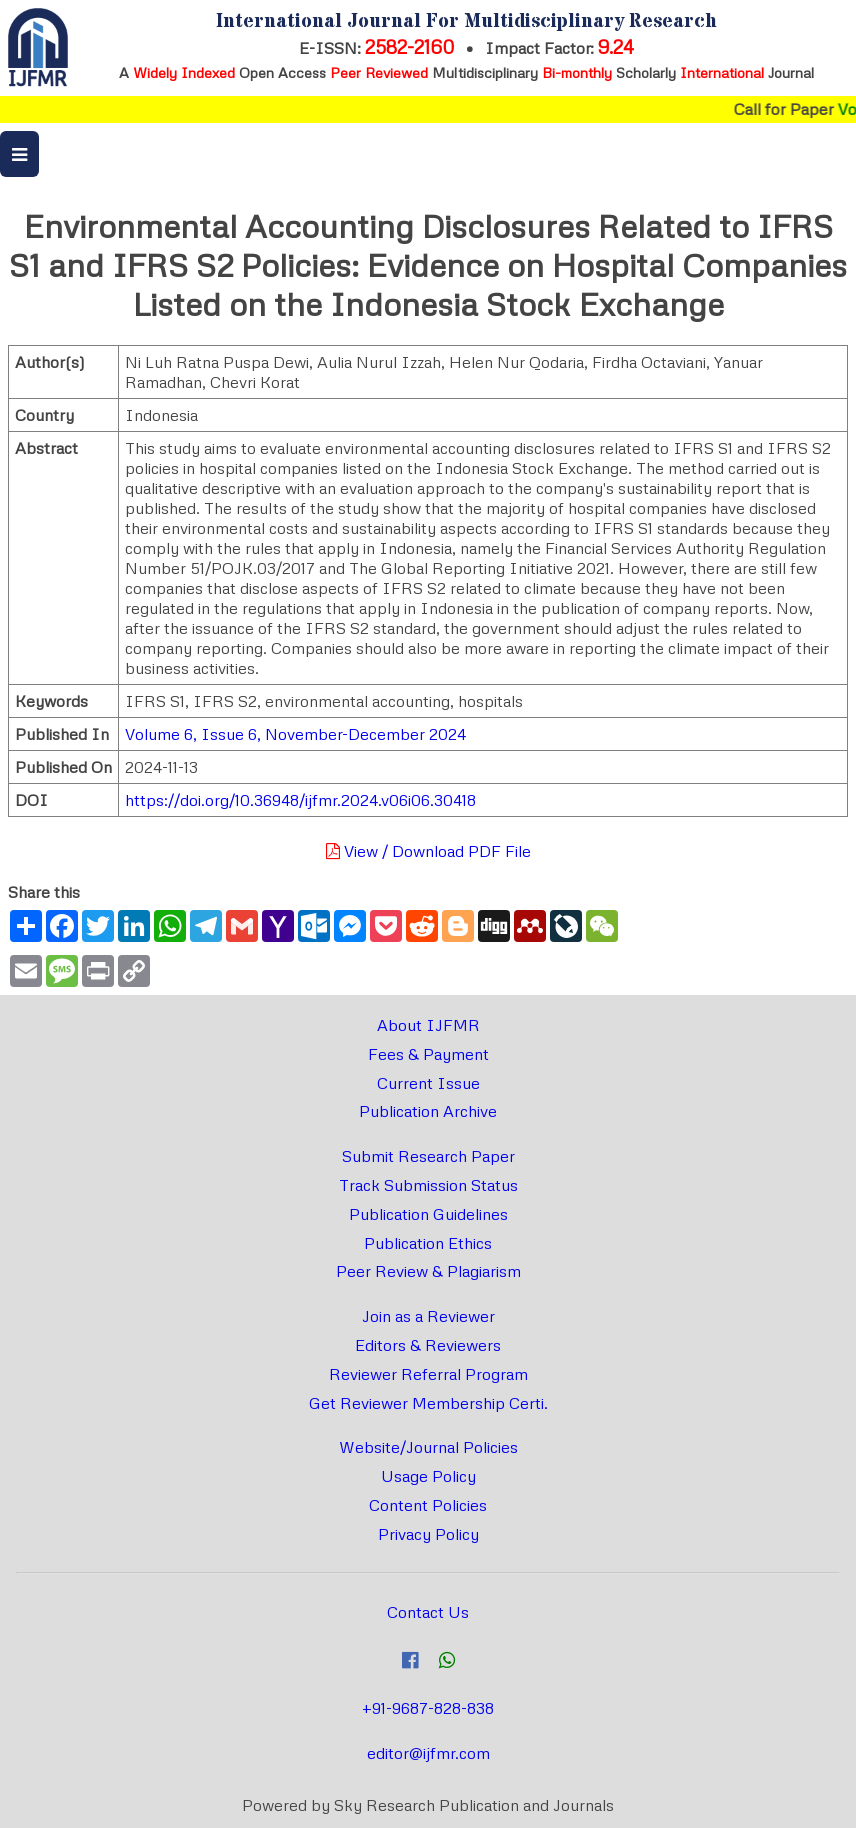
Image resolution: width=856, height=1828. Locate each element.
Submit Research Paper (428, 1156)
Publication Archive (428, 1111)
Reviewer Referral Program (428, 1374)
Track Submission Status (428, 1185)
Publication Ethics (428, 1243)
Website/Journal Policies (428, 1447)
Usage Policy (428, 1476)
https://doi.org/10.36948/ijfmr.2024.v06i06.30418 (300, 800)
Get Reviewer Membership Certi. (428, 1403)
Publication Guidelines (428, 1214)
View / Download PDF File (428, 851)
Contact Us (428, 1612)
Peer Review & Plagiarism (428, 1271)
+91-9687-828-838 (428, 1708)
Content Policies (428, 1505)
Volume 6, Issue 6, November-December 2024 (295, 734)
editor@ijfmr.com (428, 1753)
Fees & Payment (428, 1054)
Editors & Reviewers (428, 1345)
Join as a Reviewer (428, 1316)
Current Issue (428, 1083)
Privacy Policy (428, 1534)
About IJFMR (428, 1025)
